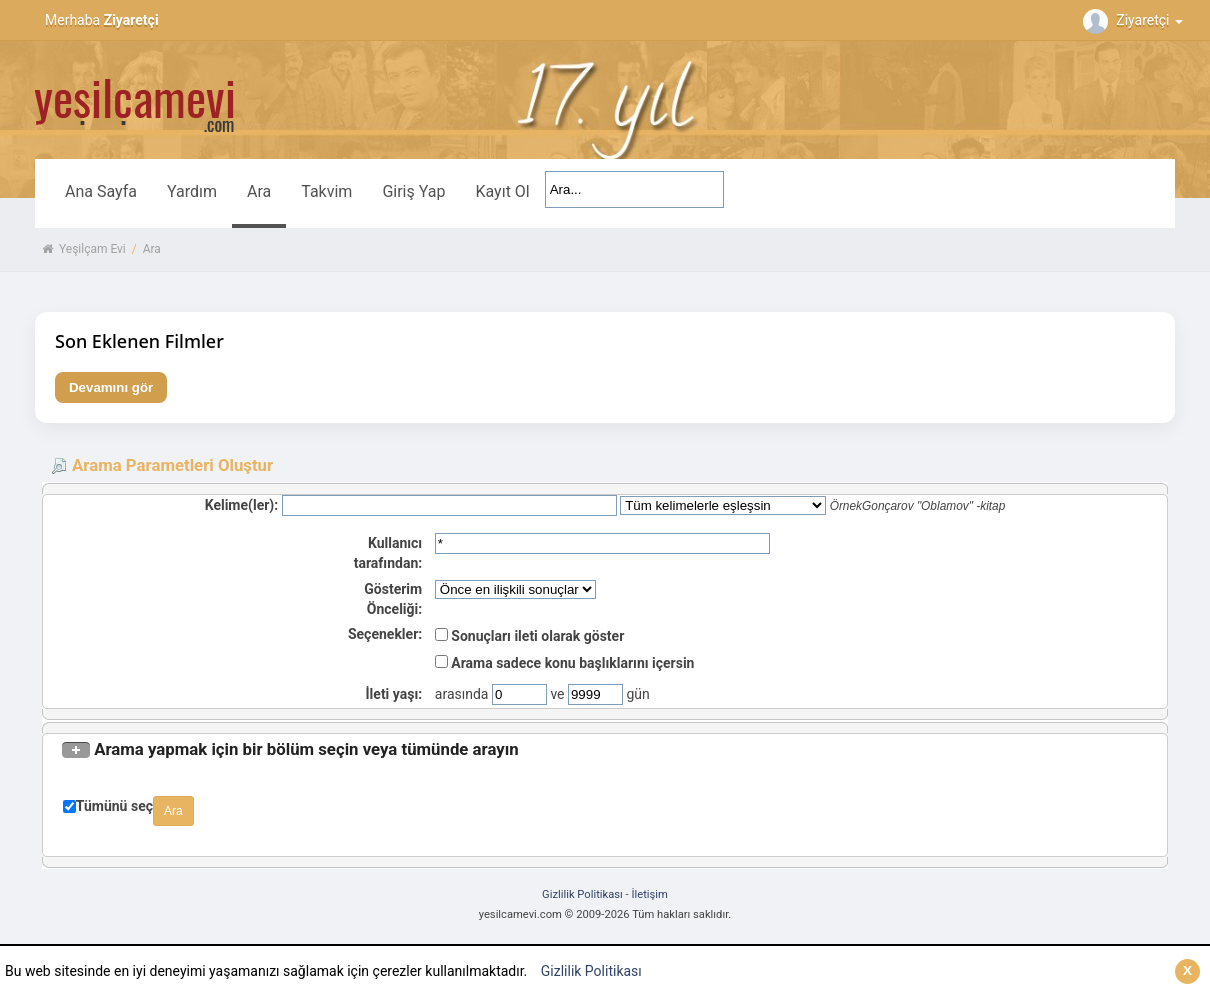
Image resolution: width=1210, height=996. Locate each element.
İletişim (649, 894)
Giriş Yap (413, 191)
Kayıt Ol (502, 191)
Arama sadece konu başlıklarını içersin (565, 663)
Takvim (326, 191)
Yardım (192, 191)
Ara (259, 191)
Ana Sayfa (101, 191)
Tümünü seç (114, 806)
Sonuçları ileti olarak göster (529, 636)
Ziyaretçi (1135, 20)
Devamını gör (111, 387)
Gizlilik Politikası (591, 971)
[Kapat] (1187, 971)
